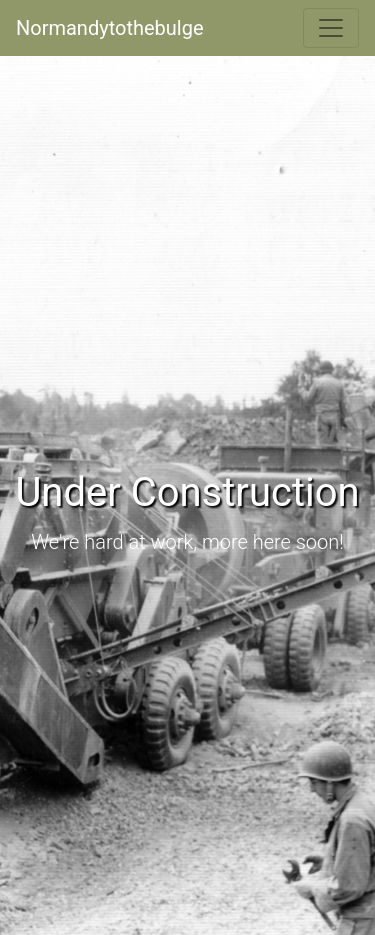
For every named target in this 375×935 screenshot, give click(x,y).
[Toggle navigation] (331, 28)
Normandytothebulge (110, 28)
